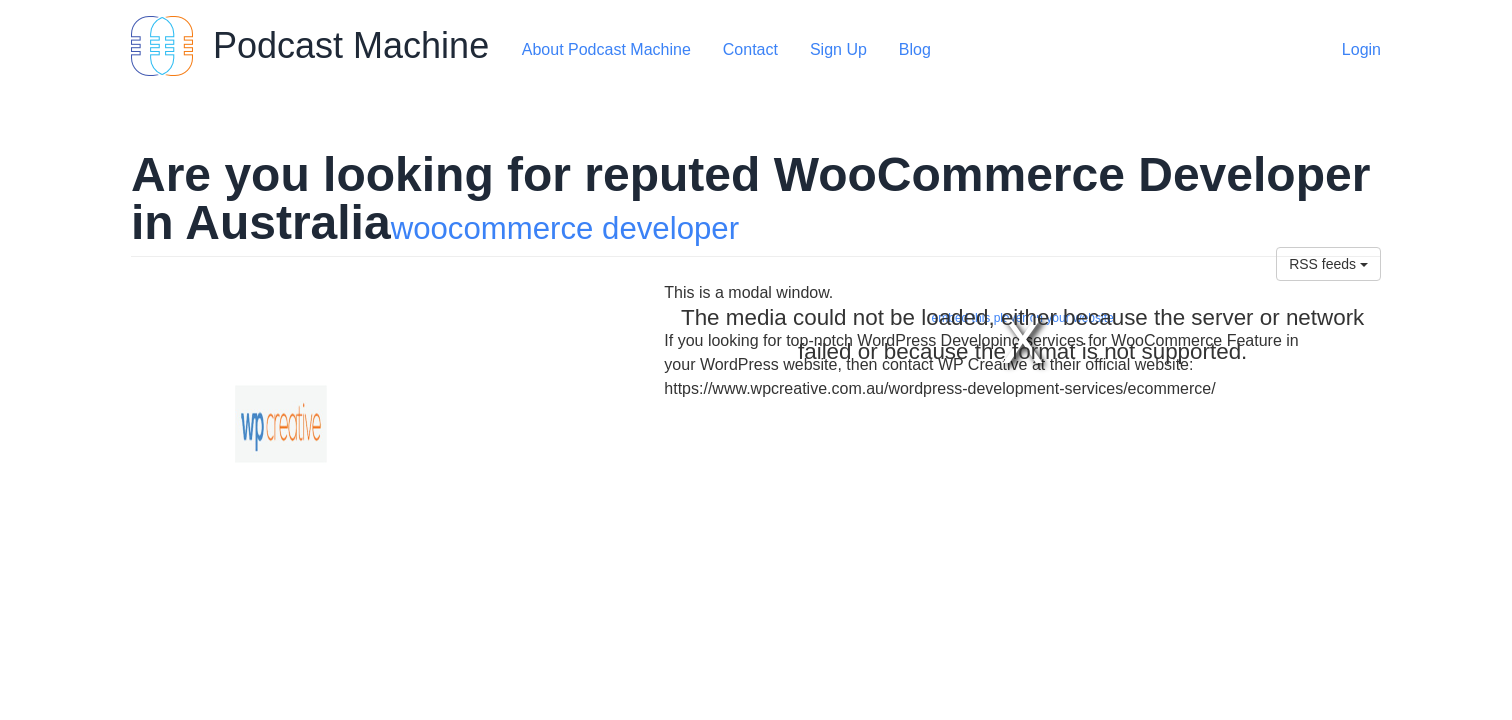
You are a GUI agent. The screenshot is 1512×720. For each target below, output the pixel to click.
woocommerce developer (565, 228)
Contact (750, 49)
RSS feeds (1328, 264)
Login (1361, 49)
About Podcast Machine (606, 49)
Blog (915, 49)
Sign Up (838, 49)
